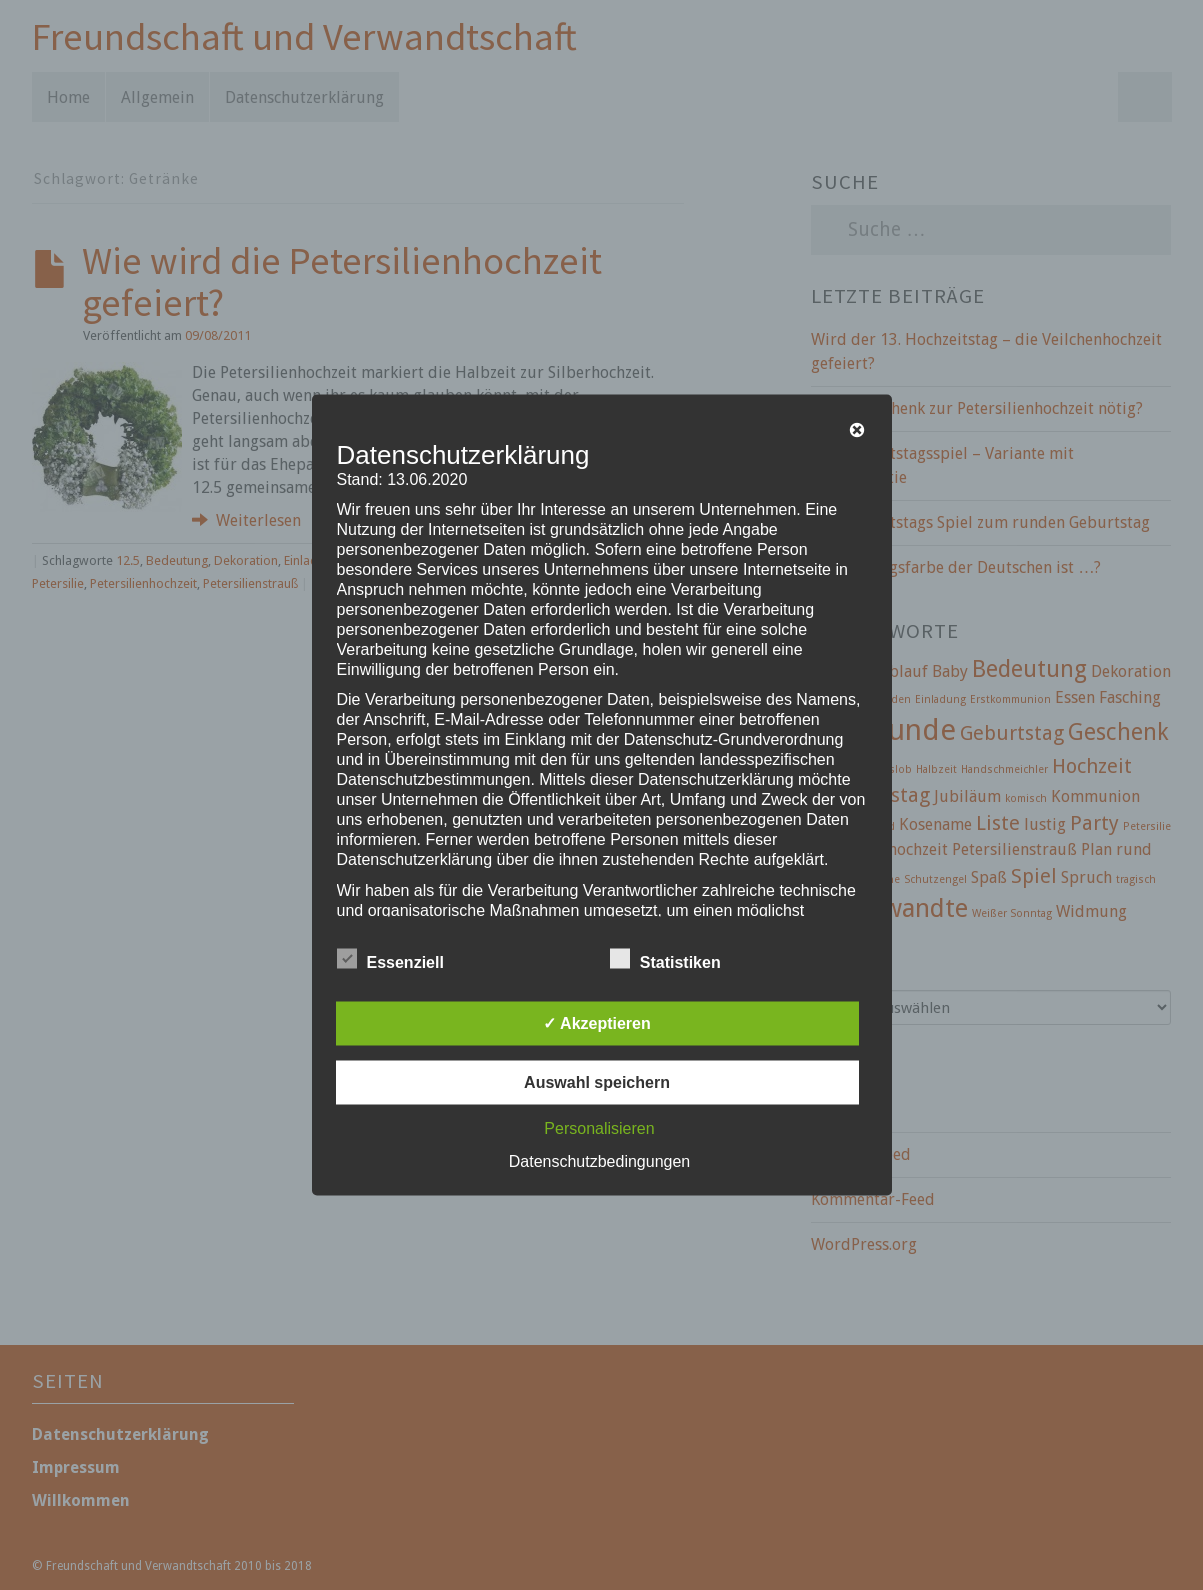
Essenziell (390, 960)
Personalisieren (599, 1128)
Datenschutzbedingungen (599, 1161)
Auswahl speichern (597, 1082)
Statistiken (665, 960)
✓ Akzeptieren (597, 1023)
